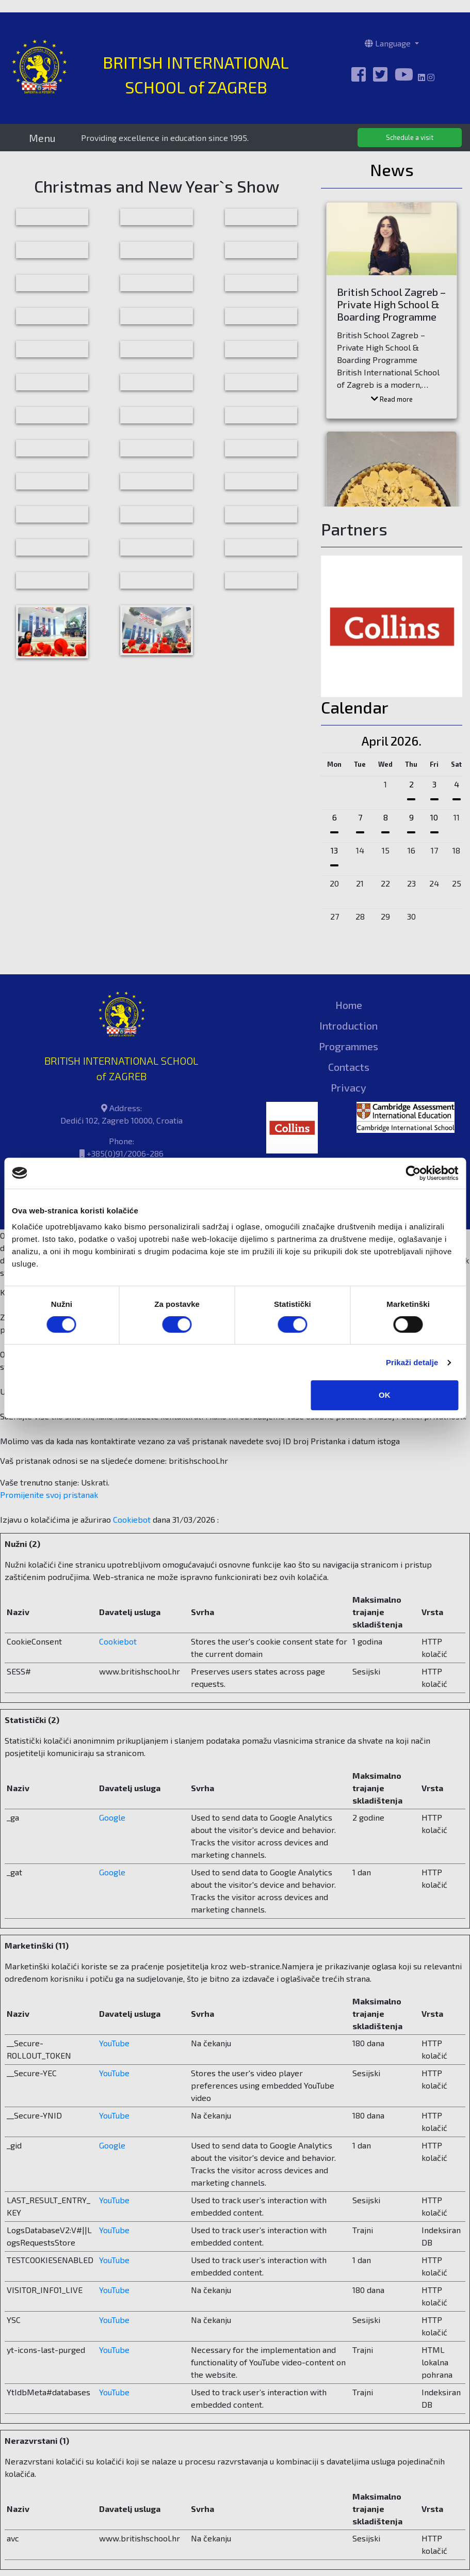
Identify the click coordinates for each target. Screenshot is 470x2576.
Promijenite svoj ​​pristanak (49, 1494)
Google (112, 1817)
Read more (392, 398)
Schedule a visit (409, 137)
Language (389, 43)
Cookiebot (132, 1519)
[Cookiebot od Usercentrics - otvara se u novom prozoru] (413, 1173)
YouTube (114, 2043)
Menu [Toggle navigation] (42, 138)
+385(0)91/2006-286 (125, 1153)
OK (385, 1394)
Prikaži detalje (412, 1362)
